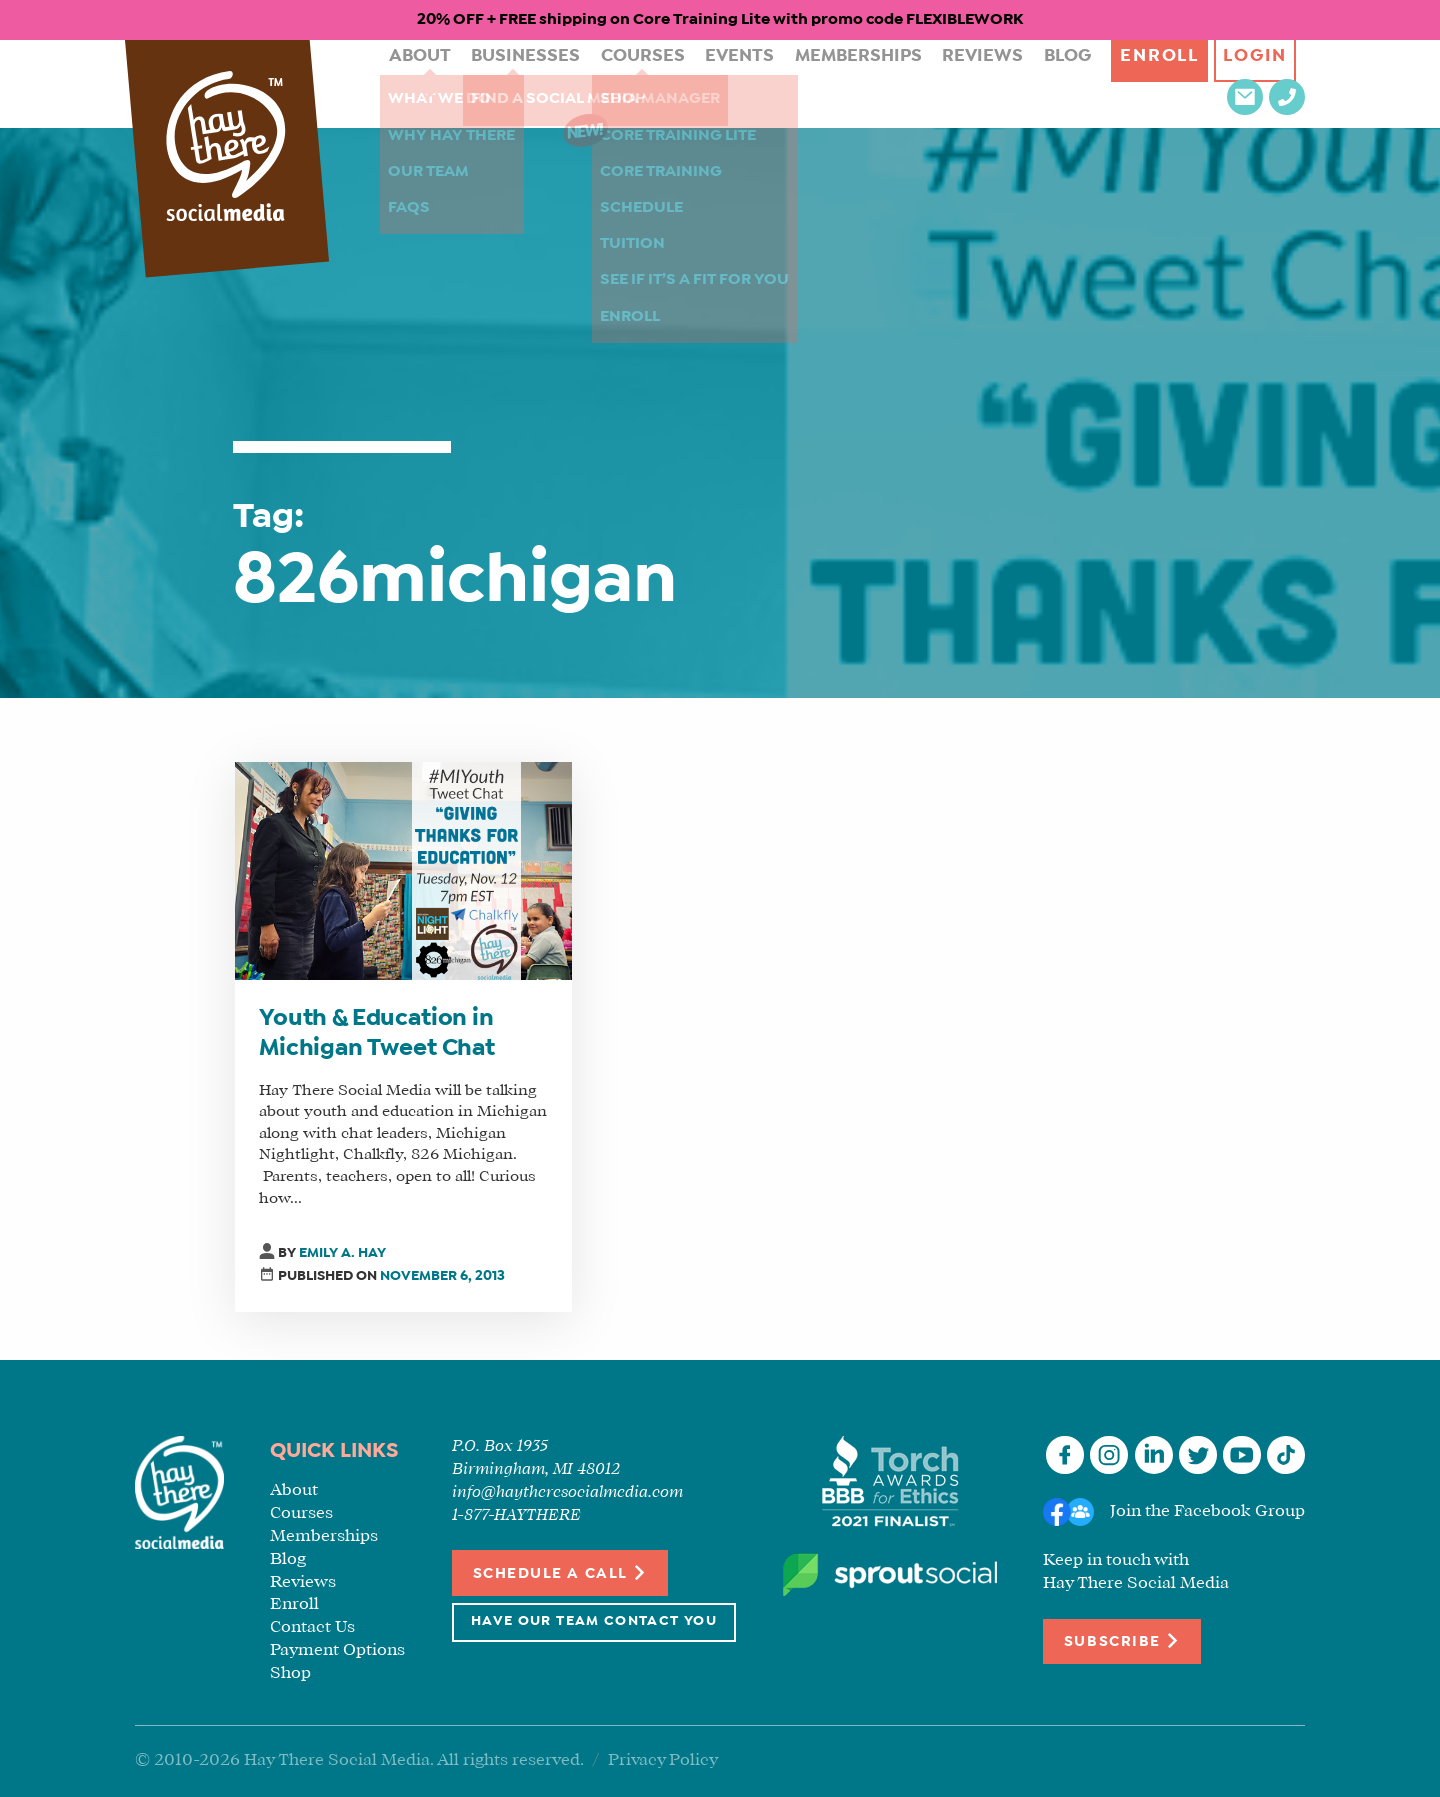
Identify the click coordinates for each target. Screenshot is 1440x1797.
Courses (600, 83)
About (400, 83)
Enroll (1070, 83)
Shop (290, 1673)
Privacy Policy (663, 1760)
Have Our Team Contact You (594, 1621)
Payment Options (337, 1650)
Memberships (792, 83)
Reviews (903, 83)
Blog (978, 83)
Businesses (495, 83)
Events (687, 83)
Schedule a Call (560, 1572)
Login (1171, 83)
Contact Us (312, 1627)
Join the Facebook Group (1207, 1511)
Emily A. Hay (342, 1253)
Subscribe (1122, 1640)
